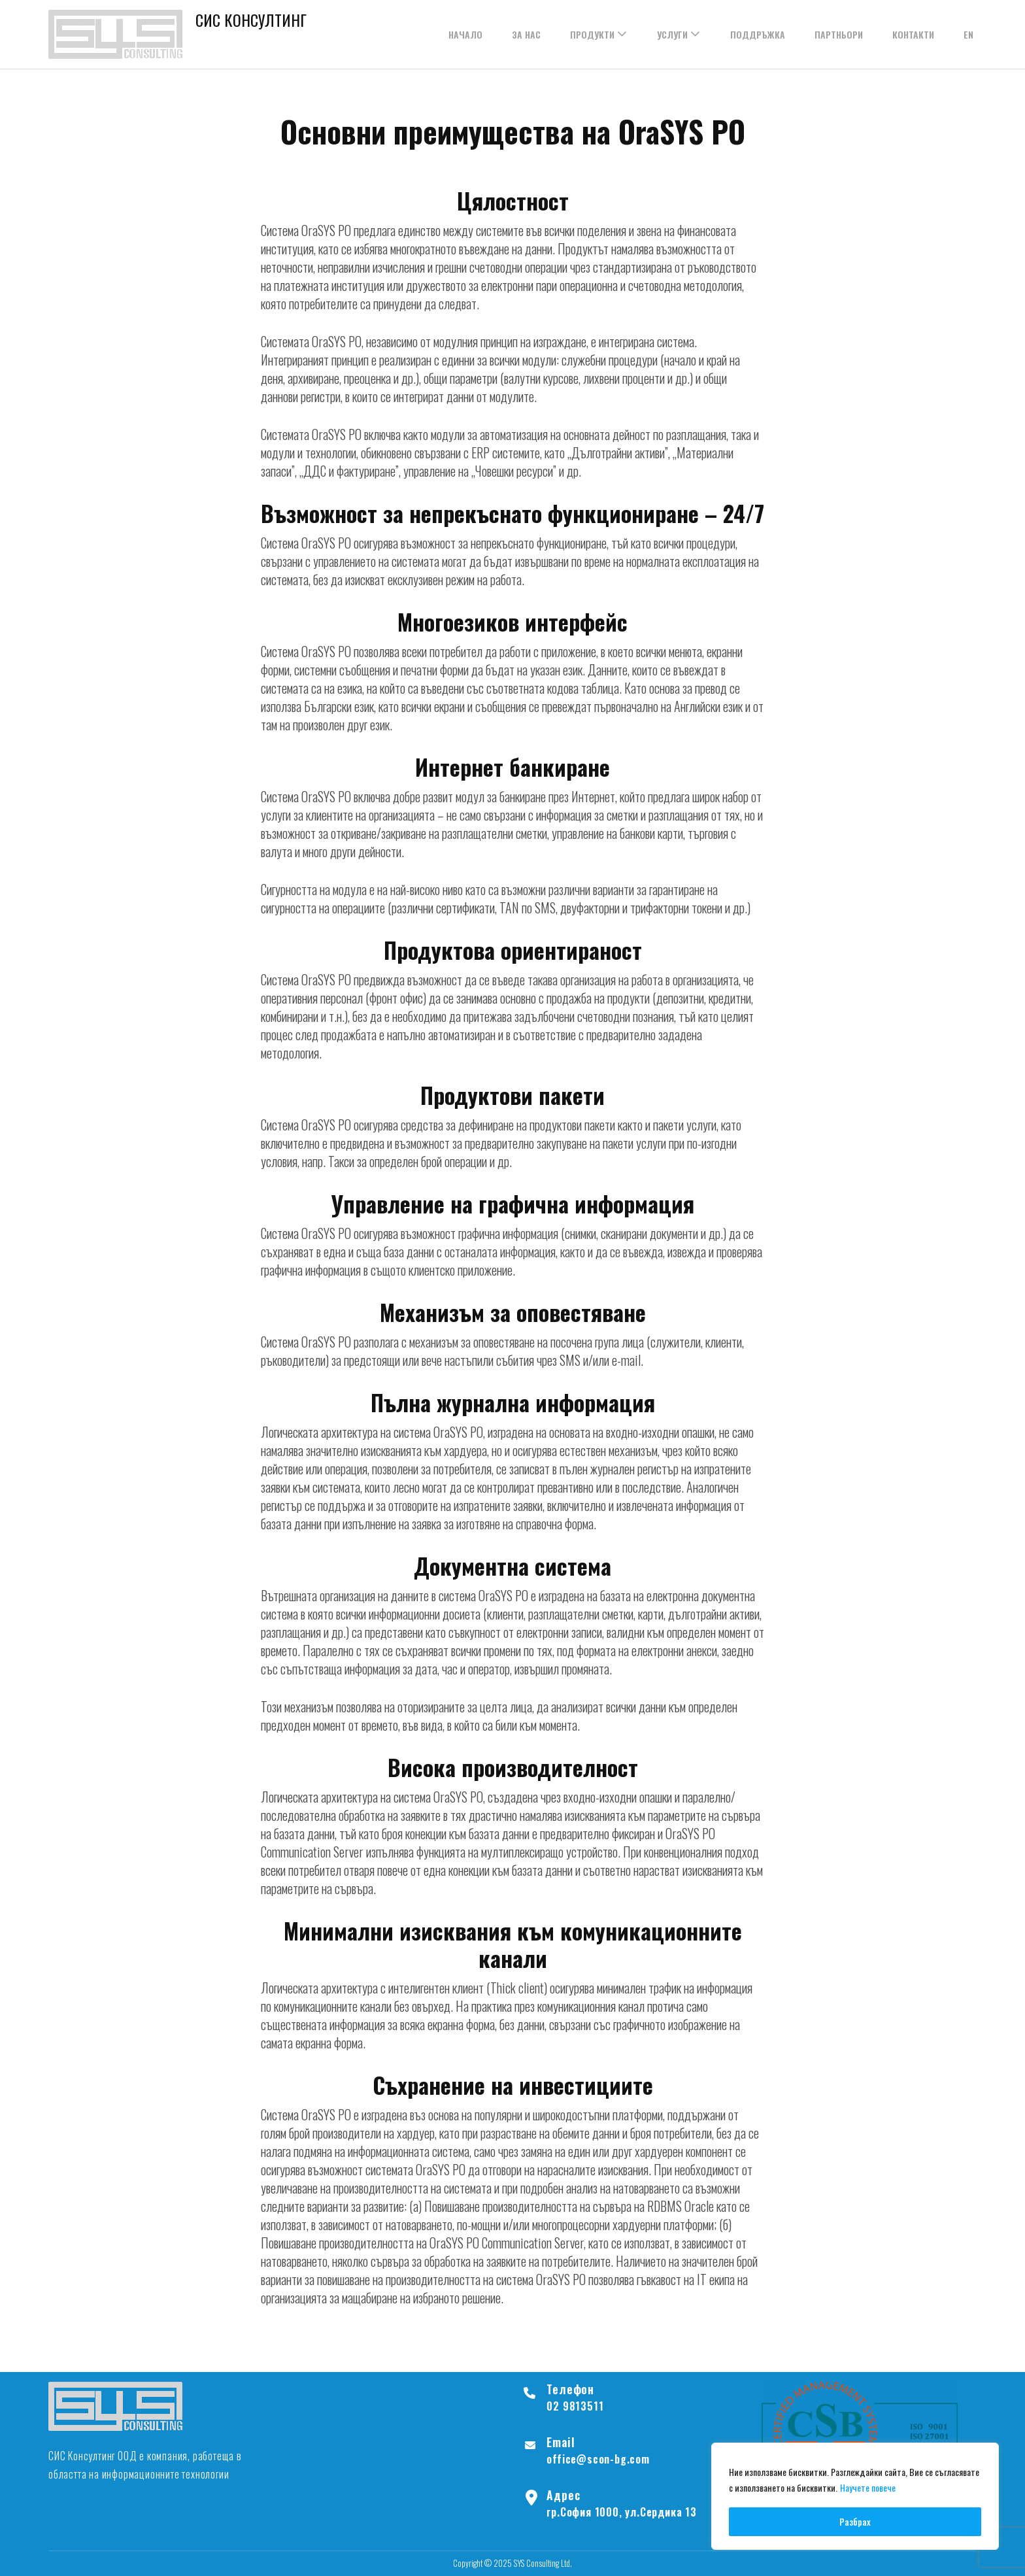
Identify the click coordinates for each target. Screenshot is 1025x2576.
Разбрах (855, 2521)
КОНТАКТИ (913, 34)
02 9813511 (574, 2406)
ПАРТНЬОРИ (839, 34)
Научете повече (868, 2489)
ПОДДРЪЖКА (757, 34)
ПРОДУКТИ (592, 34)
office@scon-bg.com (597, 2459)
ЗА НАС (526, 34)
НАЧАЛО (465, 34)
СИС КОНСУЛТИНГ (251, 19)
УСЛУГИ (672, 34)
